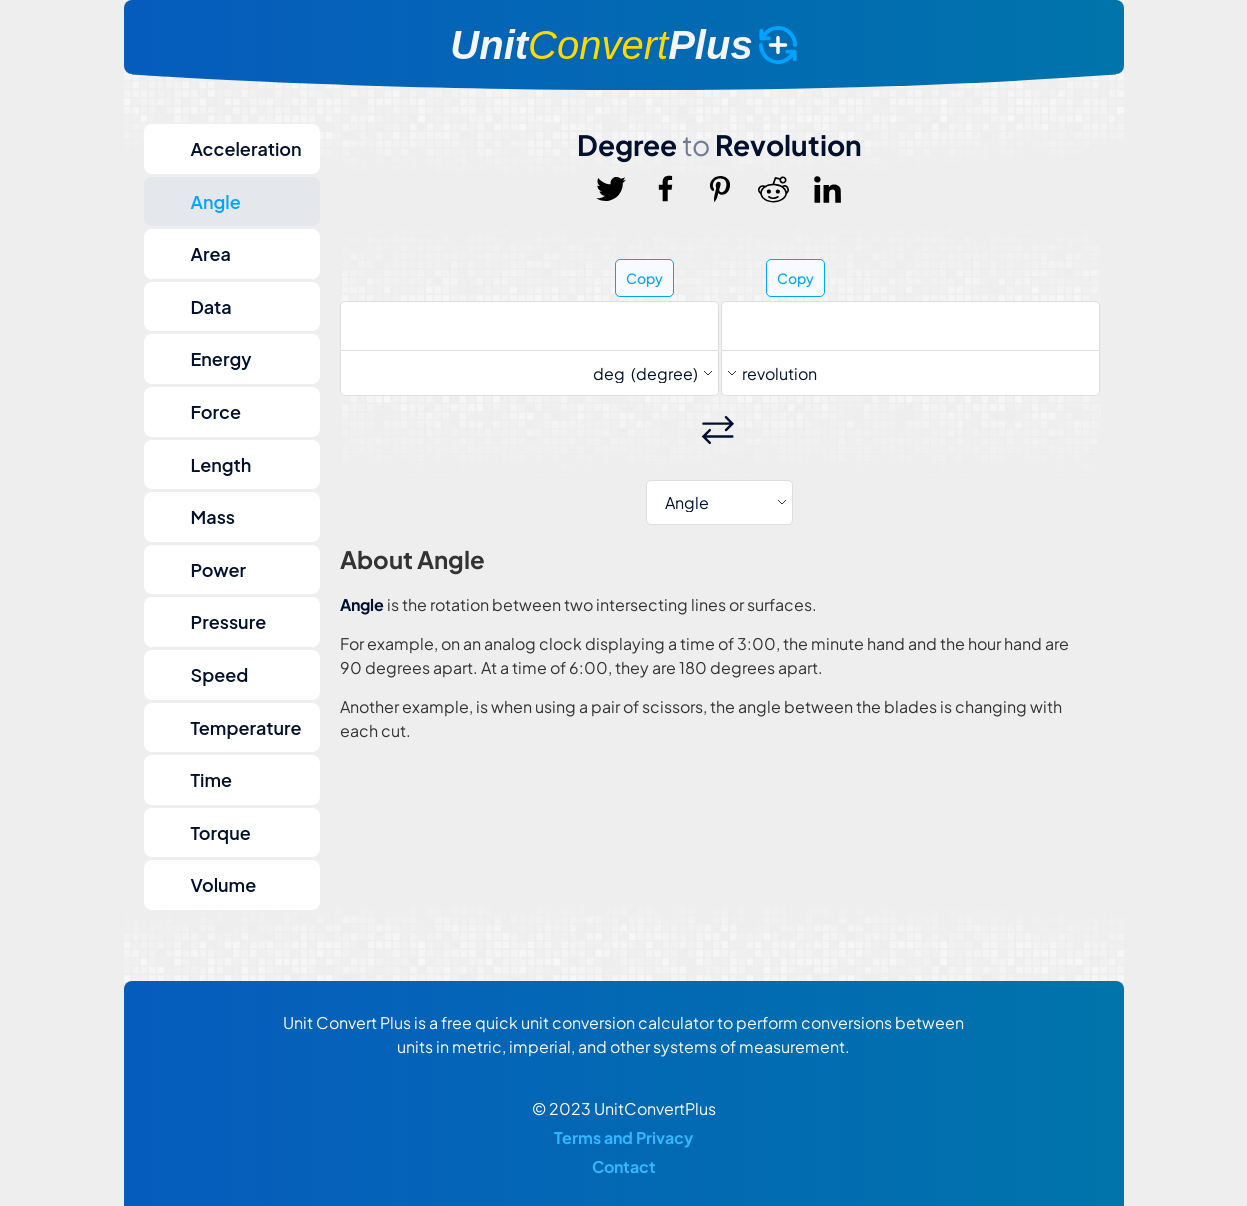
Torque (221, 832)
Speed (220, 674)
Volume (224, 884)
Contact (624, 1166)
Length (221, 464)
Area (211, 253)
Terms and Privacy (623, 1137)
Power (219, 569)
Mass (213, 516)
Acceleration (246, 148)
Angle (216, 201)
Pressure (229, 621)
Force (216, 411)
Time (212, 779)
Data (211, 306)
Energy (221, 358)
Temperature (246, 727)
